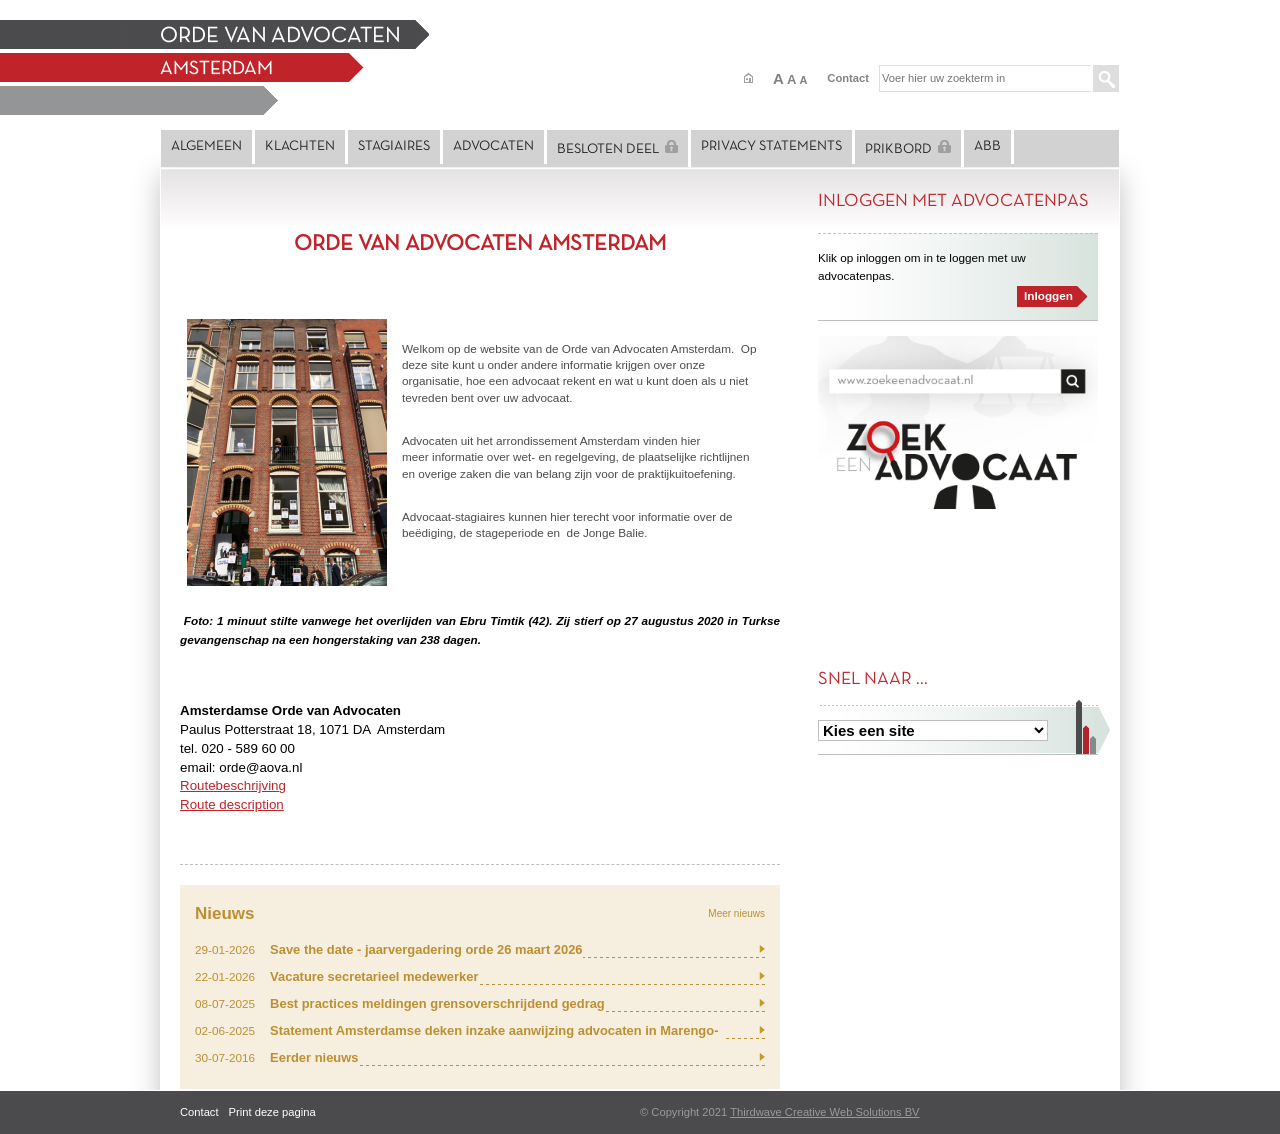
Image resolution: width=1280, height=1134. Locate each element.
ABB (987, 146)
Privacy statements (771, 146)
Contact (848, 78)
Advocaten (493, 146)
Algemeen (206, 146)
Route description (232, 804)
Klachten (300, 146)
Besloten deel (617, 148)
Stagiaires (394, 146)
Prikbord (908, 148)
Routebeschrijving (233, 785)
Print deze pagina (272, 1112)
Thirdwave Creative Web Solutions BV (824, 1112)
